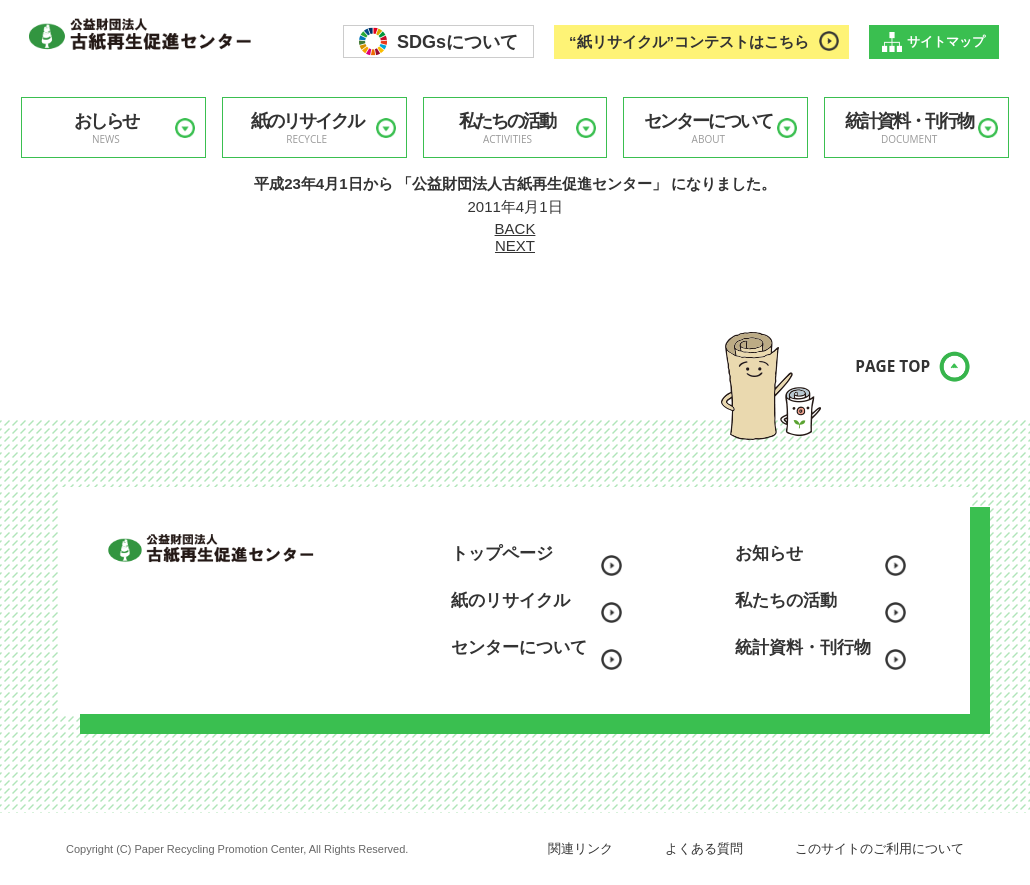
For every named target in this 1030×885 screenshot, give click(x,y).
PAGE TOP (875, 379)
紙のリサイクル (307, 128)
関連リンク (580, 848)
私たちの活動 (508, 128)
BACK (515, 228)
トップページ (502, 553)
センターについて (708, 128)
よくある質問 (704, 848)
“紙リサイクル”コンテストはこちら (689, 41)
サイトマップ (946, 41)
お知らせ (769, 553)
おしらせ (106, 128)
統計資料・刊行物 (909, 128)
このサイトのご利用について (879, 848)
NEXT (515, 245)
